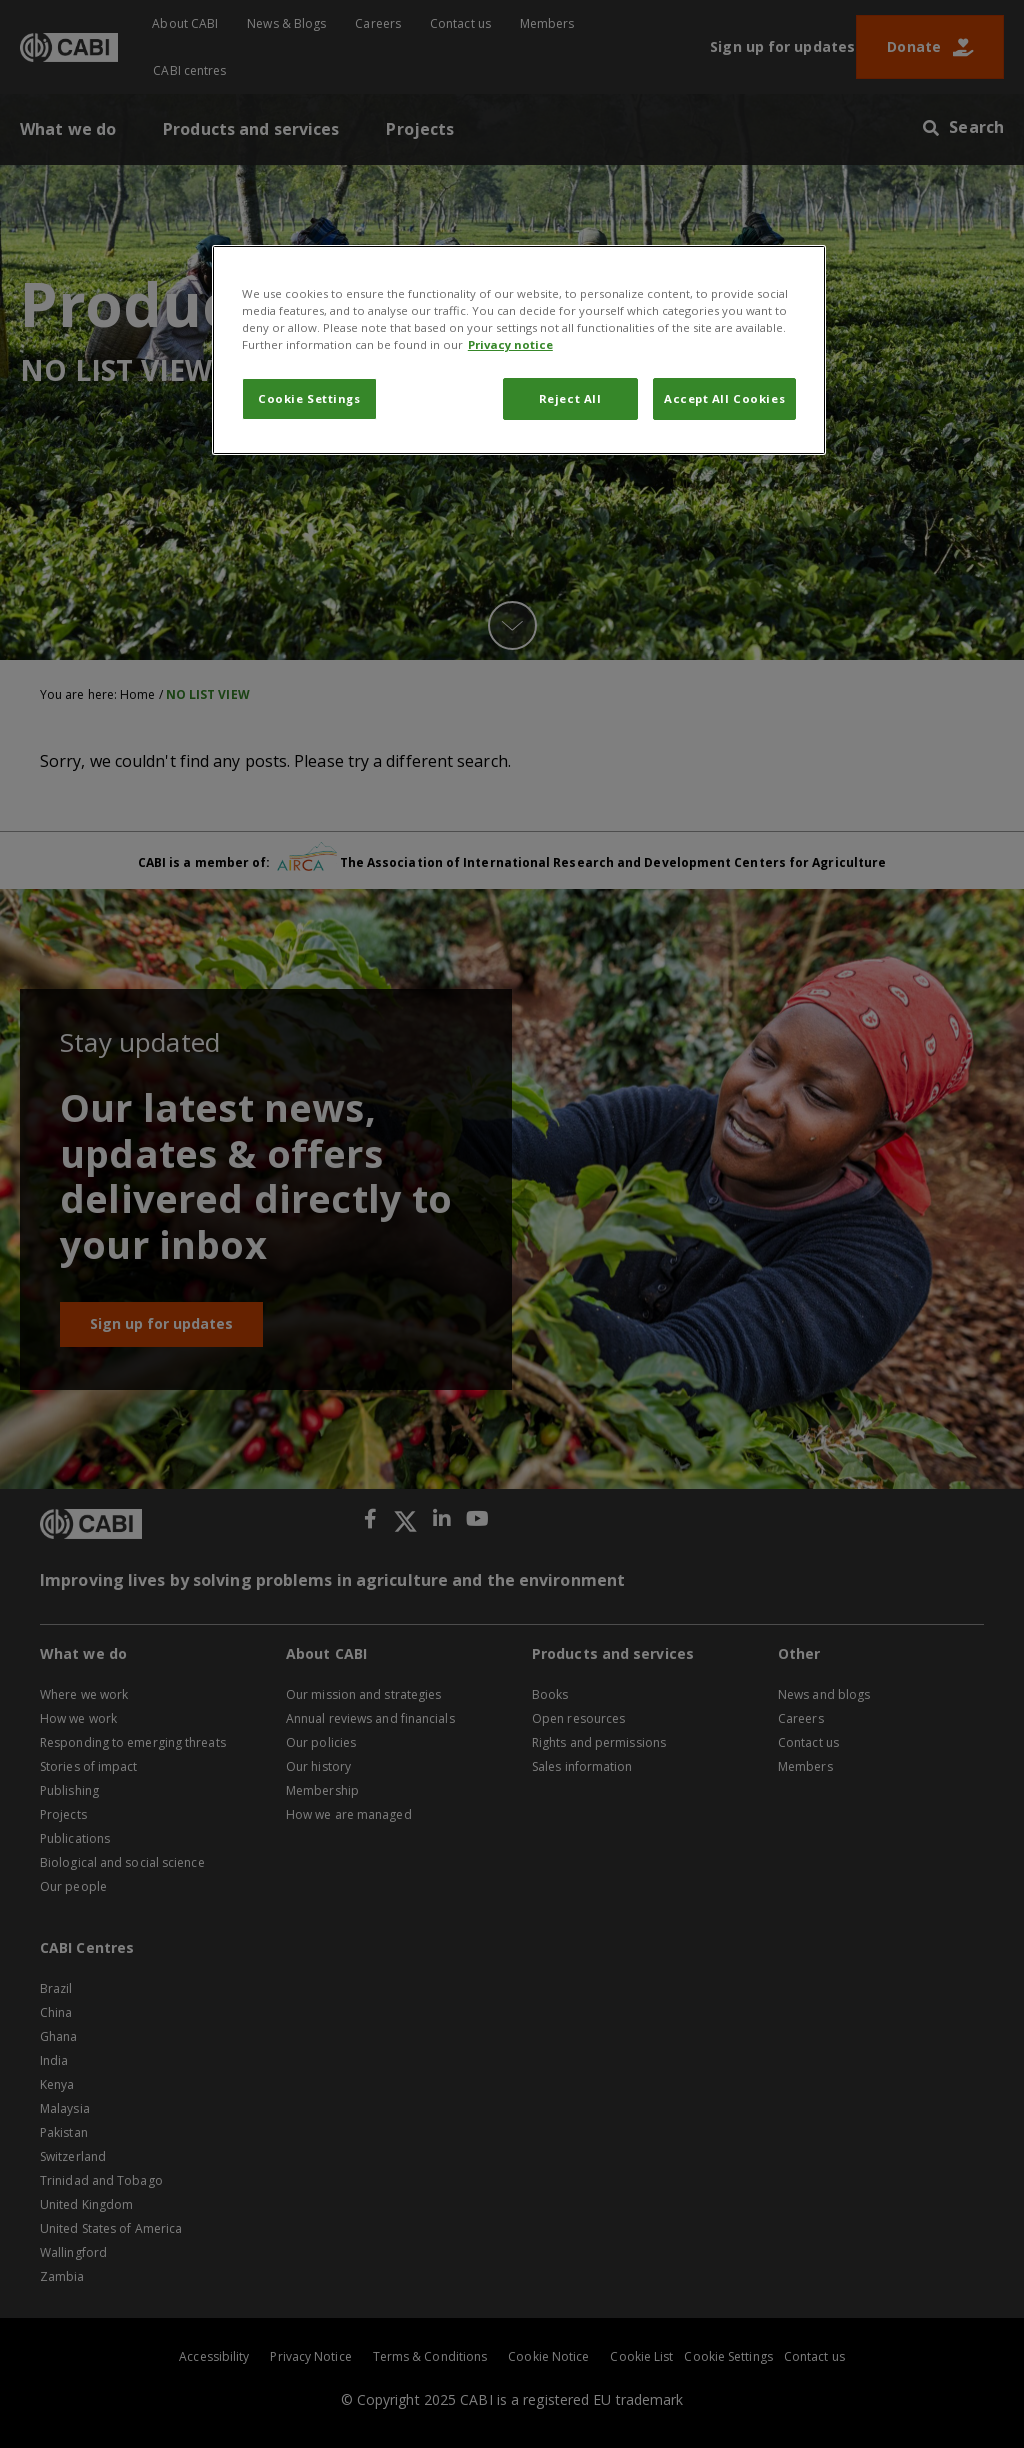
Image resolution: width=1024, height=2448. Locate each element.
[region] (519, 350)
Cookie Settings (309, 398)
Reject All (570, 398)
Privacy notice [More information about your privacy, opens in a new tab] (510, 344)
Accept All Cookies (724, 398)
